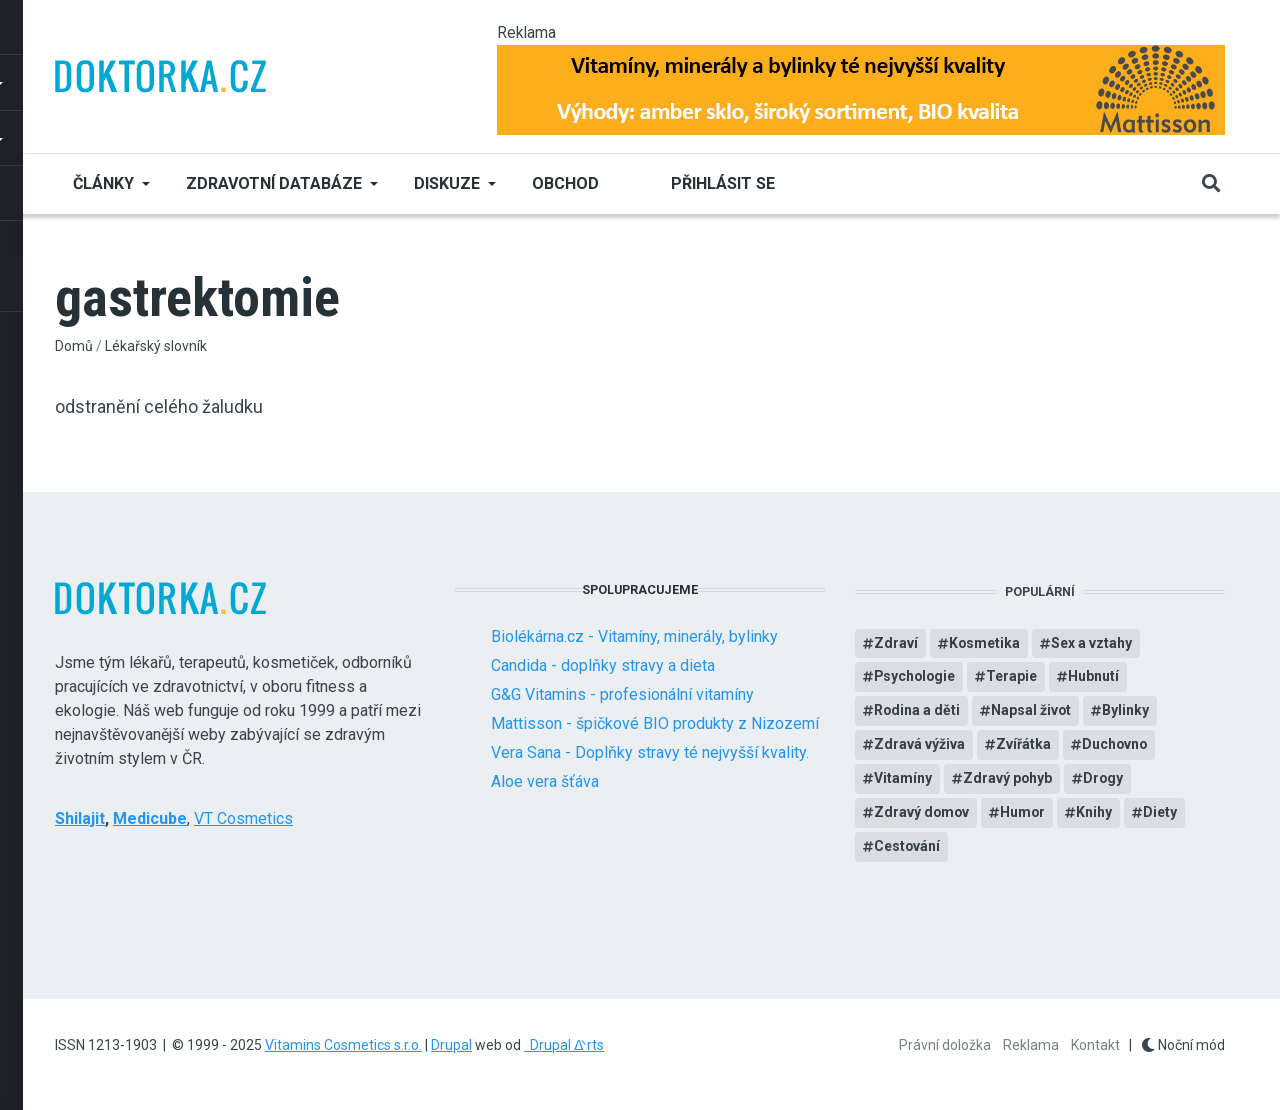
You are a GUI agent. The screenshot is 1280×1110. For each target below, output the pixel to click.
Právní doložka (945, 1045)
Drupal (451, 1045)
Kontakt (1095, 1045)
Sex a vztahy (1092, 644)
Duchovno (1115, 746)
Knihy (1097, 814)
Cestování (907, 848)
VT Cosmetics (243, 818)
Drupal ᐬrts (564, 1045)
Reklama (1031, 1045)
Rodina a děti (917, 712)
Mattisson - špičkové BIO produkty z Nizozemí (655, 723)
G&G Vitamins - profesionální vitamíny (622, 694)
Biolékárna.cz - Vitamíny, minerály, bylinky (634, 636)
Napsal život (1032, 712)
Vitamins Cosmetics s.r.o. (343, 1045)
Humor (1025, 814)
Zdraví (896, 644)
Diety (1163, 814)
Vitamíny (903, 780)
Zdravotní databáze (274, 183)
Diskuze (447, 183)
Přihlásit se (723, 183)
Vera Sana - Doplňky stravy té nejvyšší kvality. (650, 752)
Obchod (565, 183)
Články (103, 183)
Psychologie (916, 678)
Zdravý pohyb (1008, 780)
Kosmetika (985, 644)
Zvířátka (1023, 746)
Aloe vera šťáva (545, 781)
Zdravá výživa (919, 746)
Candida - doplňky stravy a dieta (603, 665)
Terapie (1014, 678)
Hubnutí (1096, 678)
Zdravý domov (922, 814)
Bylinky (1127, 712)
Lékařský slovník (156, 346)
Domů (74, 346)
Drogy (1104, 780)
